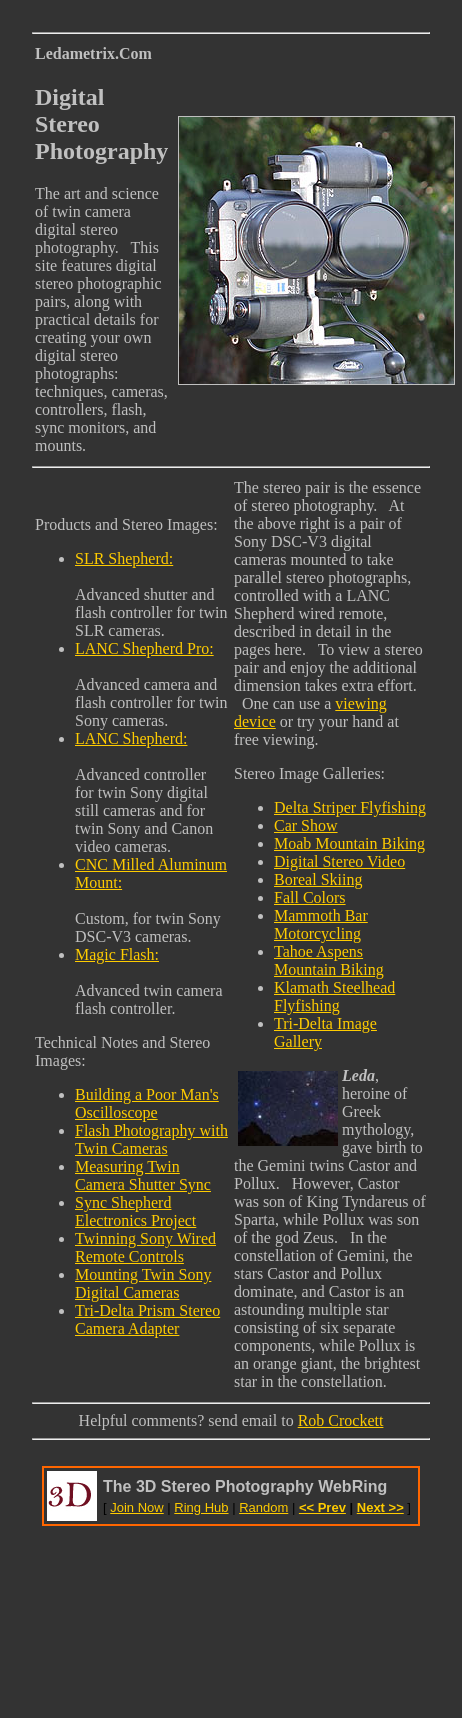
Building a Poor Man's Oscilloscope (147, 1103)
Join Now (136, 1507)
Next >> (380, 1507)
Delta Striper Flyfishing (350, 807)
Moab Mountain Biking (349, 843)
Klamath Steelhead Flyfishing (334, 996)
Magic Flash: (117, 954)
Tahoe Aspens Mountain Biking (329, 960)
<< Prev (322, 1507)
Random (263, 1507)
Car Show (306, 825)
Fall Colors (310, 897)
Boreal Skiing (318, 879)
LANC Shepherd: (131, 738)
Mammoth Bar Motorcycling (321, 924)
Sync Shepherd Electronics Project (135, 1211)
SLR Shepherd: (124, 558)
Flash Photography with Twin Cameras (151, 1139)
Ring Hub (201, 1507)
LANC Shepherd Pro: (144, 648)
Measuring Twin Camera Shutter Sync (143, 1175)
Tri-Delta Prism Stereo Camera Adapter (147, 1319)
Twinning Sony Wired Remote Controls (145, 1247)
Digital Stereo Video (339, 861)
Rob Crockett (341, 1420)
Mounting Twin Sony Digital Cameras (143, 1283)
